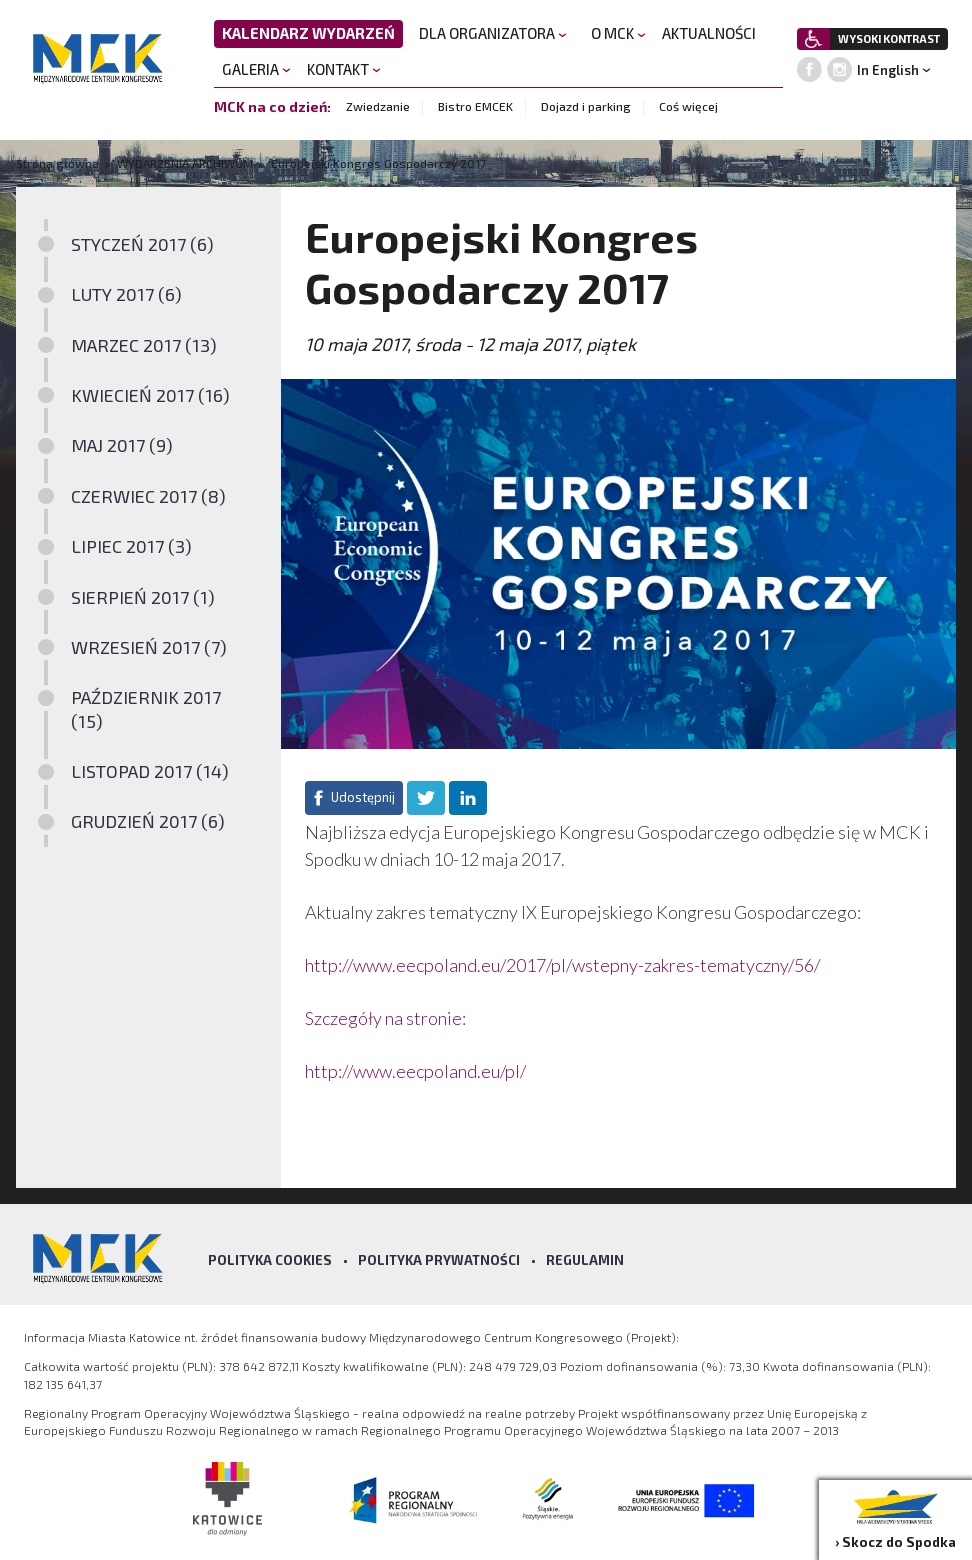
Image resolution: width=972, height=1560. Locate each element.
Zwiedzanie (378, 106)
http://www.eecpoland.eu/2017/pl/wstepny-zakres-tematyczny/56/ (562, 965)
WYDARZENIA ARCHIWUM (185, 163)
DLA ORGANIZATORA (493, 33)
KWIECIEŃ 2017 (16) (150, 395)
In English (888, 70)
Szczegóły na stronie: (385, 1018)
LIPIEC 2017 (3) (131, 546)
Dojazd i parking (586, 106)
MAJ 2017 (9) (122, 445)
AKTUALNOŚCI (709, 33)
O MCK (618, 33)
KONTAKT (344, 69)
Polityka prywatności (439, 1260)
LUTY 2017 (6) (126, 294)
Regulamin (585, 1260)
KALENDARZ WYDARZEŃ (308, 33)
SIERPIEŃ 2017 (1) (143, 597)
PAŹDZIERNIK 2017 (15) (146, 708)
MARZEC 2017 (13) (144, 345)
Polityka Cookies (270, 1260)
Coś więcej (688, 106)
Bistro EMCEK (475, 106)
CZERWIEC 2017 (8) (148, 496)
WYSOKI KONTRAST (889, 38)
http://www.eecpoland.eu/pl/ (415, 1071)
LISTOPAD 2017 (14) (150, 771)
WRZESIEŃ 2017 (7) (149, 647)
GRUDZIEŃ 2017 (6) (148, 821)
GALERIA (256, 69)
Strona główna (59, 163)
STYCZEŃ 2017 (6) (142, 244)
